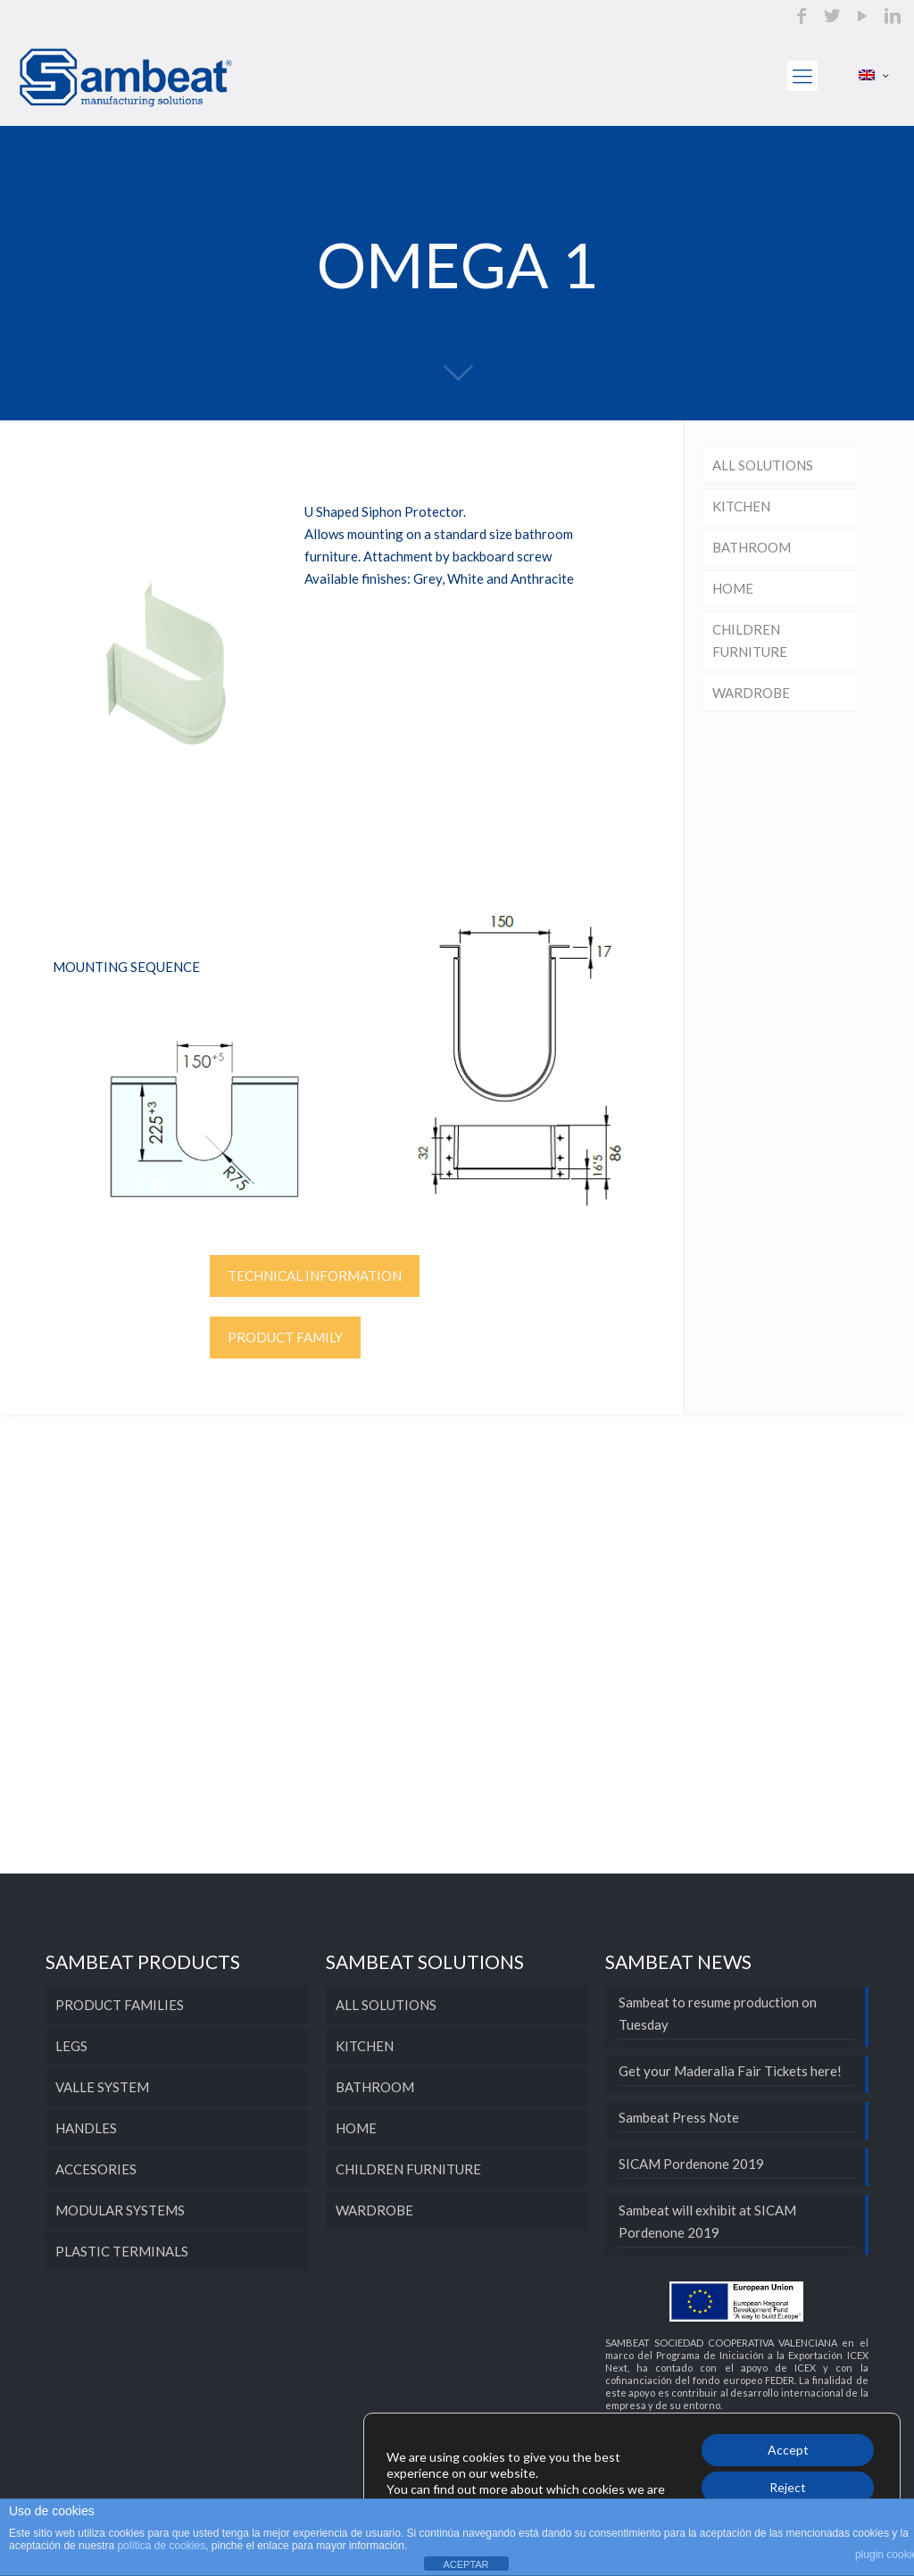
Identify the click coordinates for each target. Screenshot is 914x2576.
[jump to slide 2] (177, 1184)
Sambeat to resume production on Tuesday (718, 2013)
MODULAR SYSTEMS (120, 2210)
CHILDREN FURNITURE (749, 640)
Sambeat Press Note (679, 2117)
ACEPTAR (465, 2564)
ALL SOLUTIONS (762, 465)
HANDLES (86, 2128)
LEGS (71, 2046)
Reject (787, 2487)
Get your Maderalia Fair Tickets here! (730, 2071)
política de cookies (161, 2545)
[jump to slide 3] (197, 1184)
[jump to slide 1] (158, 1184)
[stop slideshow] (254, 1184)
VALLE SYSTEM (102, 2087)
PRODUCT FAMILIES (119, 2005)
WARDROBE (751, 693)
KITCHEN (741, 506)
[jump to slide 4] (217, 1184)
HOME (732, 588)
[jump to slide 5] (236, 1184)
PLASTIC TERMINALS (121, 2251)
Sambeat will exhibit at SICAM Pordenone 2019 (707, 2221)
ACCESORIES (96, 2169)
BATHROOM (751, 547)
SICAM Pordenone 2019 (691, 2164)
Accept (788, 2449)
